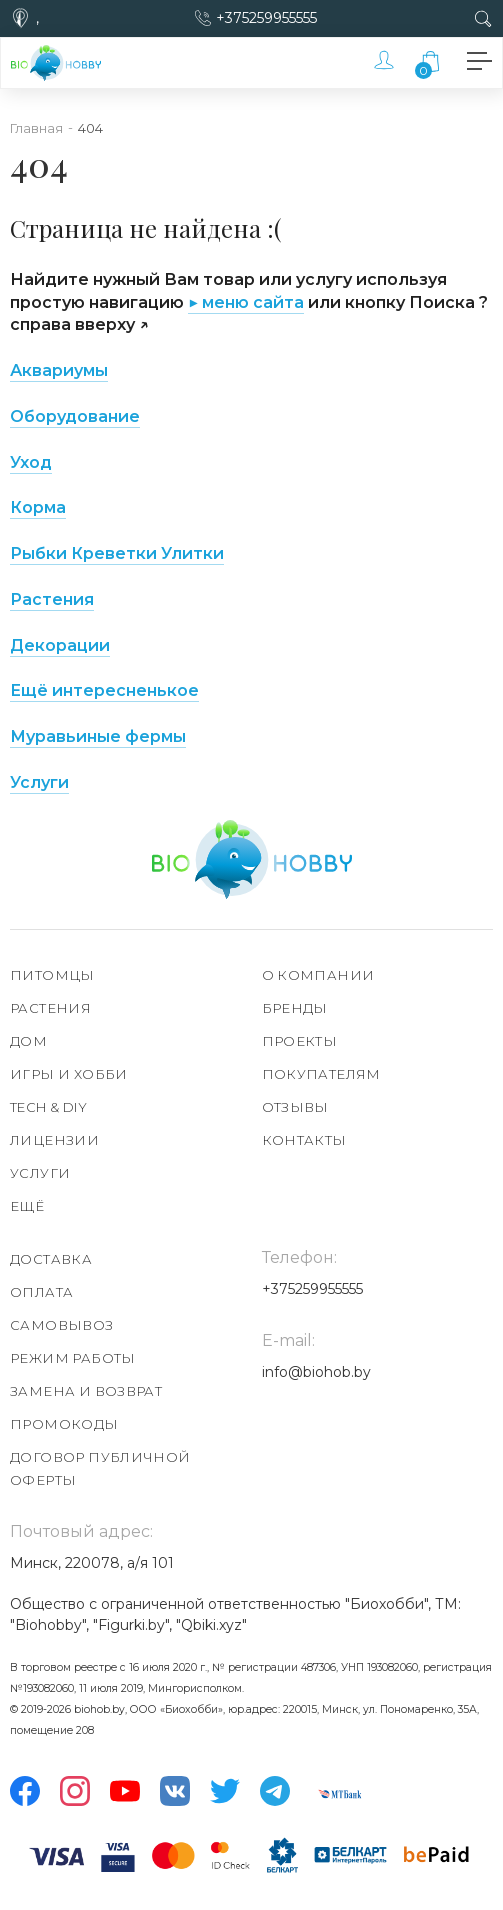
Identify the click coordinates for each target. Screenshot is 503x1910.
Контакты (304, 1140)
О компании (318, 975)
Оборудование (75, 416)
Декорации (60, 645)
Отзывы (295, 1107)
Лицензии (54, 1140)
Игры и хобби (69, 1074)
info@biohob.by (316, 1372)
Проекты (300, 1041)
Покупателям (321, 1074)
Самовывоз (62, 1325)
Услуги (39, 782)
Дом (28, 1041)
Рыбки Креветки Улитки (117, 553)
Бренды (295, 1008)
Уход (31, 462)
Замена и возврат (86, 1391)
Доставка (51, 1259)
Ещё (27, 1206)
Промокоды (64, 1424)
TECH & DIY (48, 1107)
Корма (38, 507)
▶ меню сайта (246, 302)
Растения (52, 599)
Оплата (41, 1292)
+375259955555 (266, 18)
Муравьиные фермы (98, 736)
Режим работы (73, 1358)
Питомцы (52, 975)
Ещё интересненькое (104, 690)
